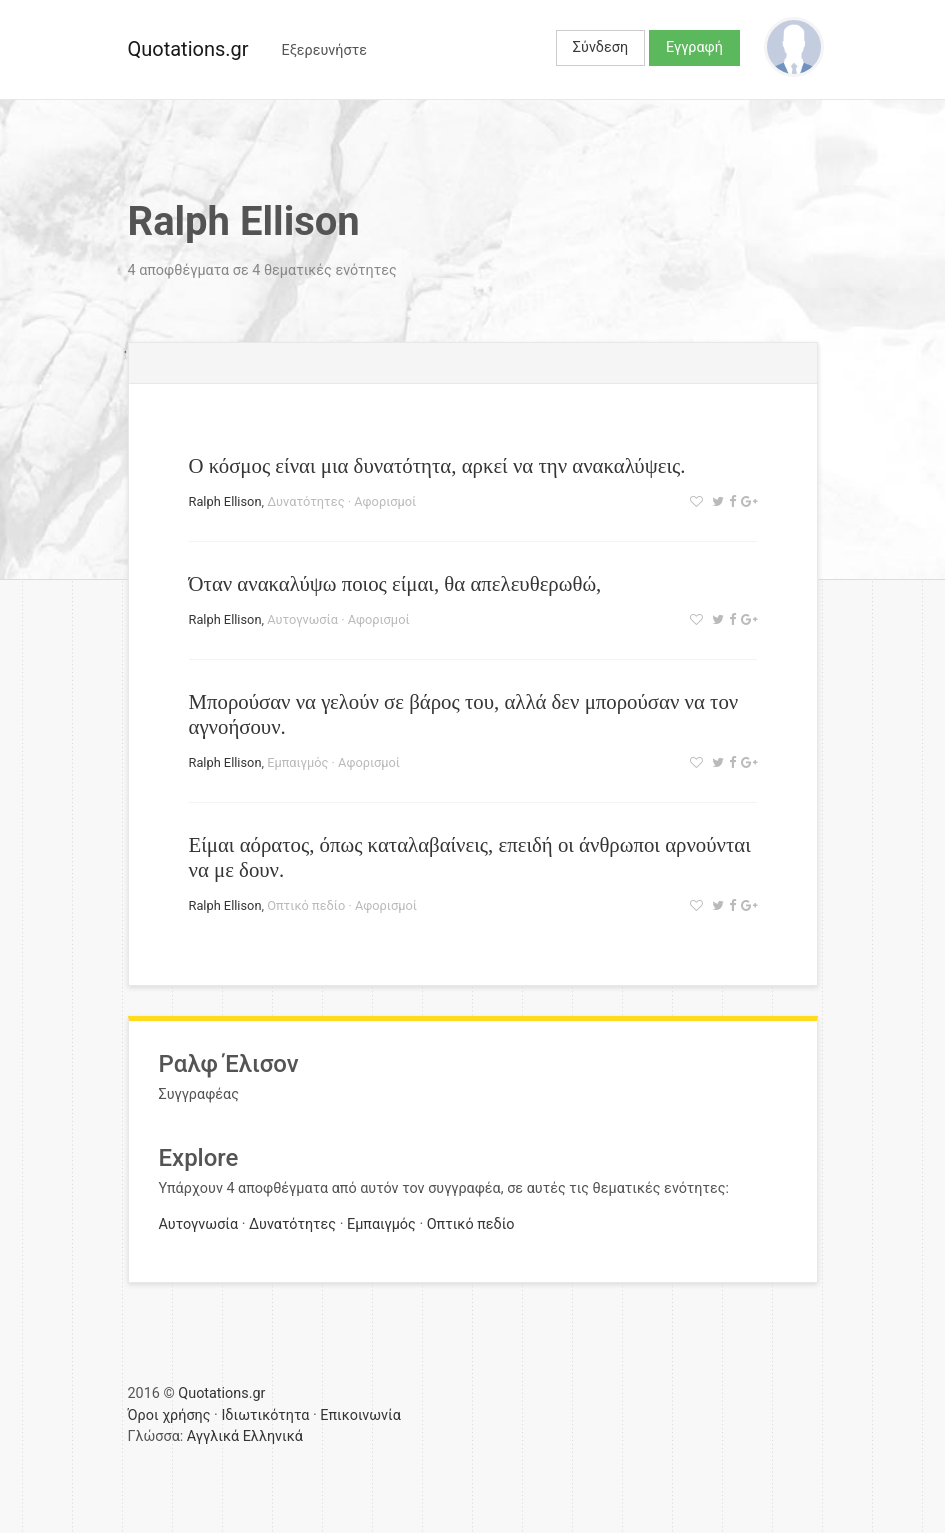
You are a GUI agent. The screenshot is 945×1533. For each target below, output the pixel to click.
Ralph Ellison (225, 501)
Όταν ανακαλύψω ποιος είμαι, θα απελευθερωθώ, (395, 583)
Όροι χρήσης (169, 1415)
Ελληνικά (273, 1436)
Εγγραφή (694, 47)
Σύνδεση (600, 47)
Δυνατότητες (305, 501)
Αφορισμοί (385, 501)
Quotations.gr (188, 49)
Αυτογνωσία (302, 619)
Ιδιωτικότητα (265, 1415)
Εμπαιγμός (297, 762)
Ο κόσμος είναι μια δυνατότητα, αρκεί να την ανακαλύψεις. (437, 465)
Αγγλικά (213, 1436)
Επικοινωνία (360, 1415)
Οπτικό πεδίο (306, 905)
